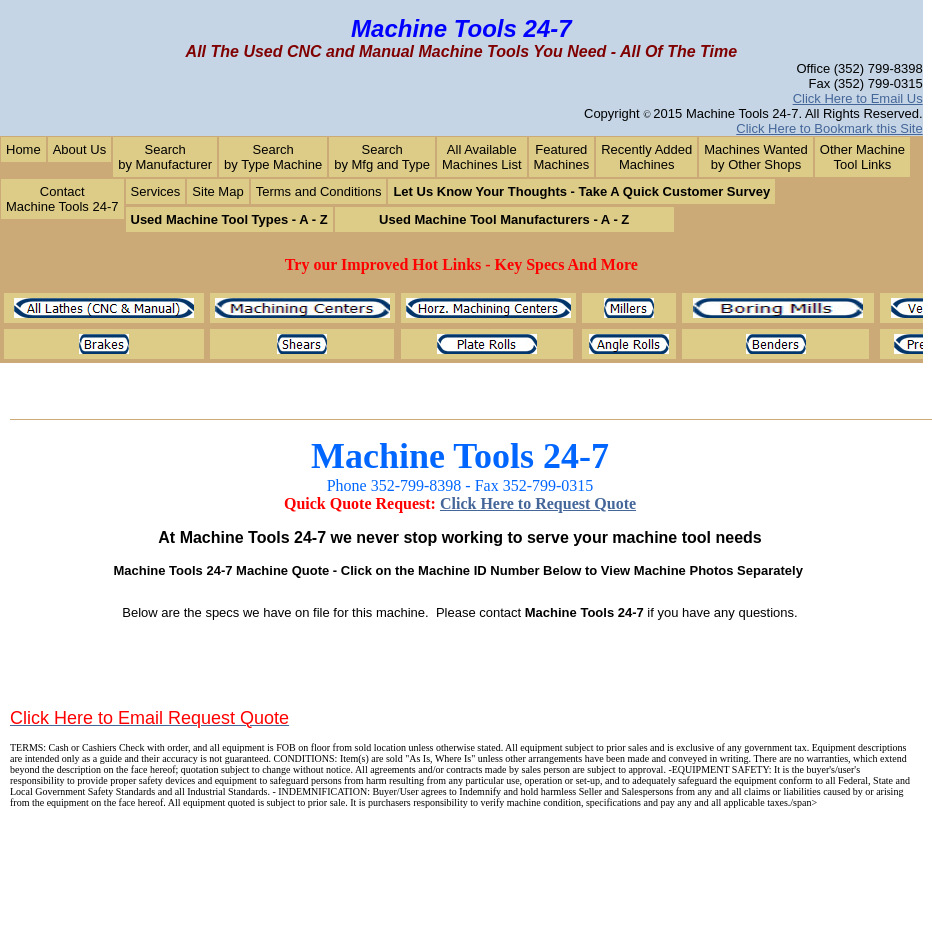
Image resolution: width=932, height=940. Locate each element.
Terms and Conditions (319, 191)
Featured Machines (562, 157)
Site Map (217, 191)
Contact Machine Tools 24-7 (62, 199)
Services (156, 191)
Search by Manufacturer (165, 157)
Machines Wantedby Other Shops (756, 157)
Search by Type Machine (273, 157)
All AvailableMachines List (481, 157)
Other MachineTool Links (862, 157)
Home (23, 149)
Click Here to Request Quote (538, 503)
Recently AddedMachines (646, 157)
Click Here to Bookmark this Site (829, 128)
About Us (79, 149)
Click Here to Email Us (858, 98)
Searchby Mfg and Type (382, 157)
